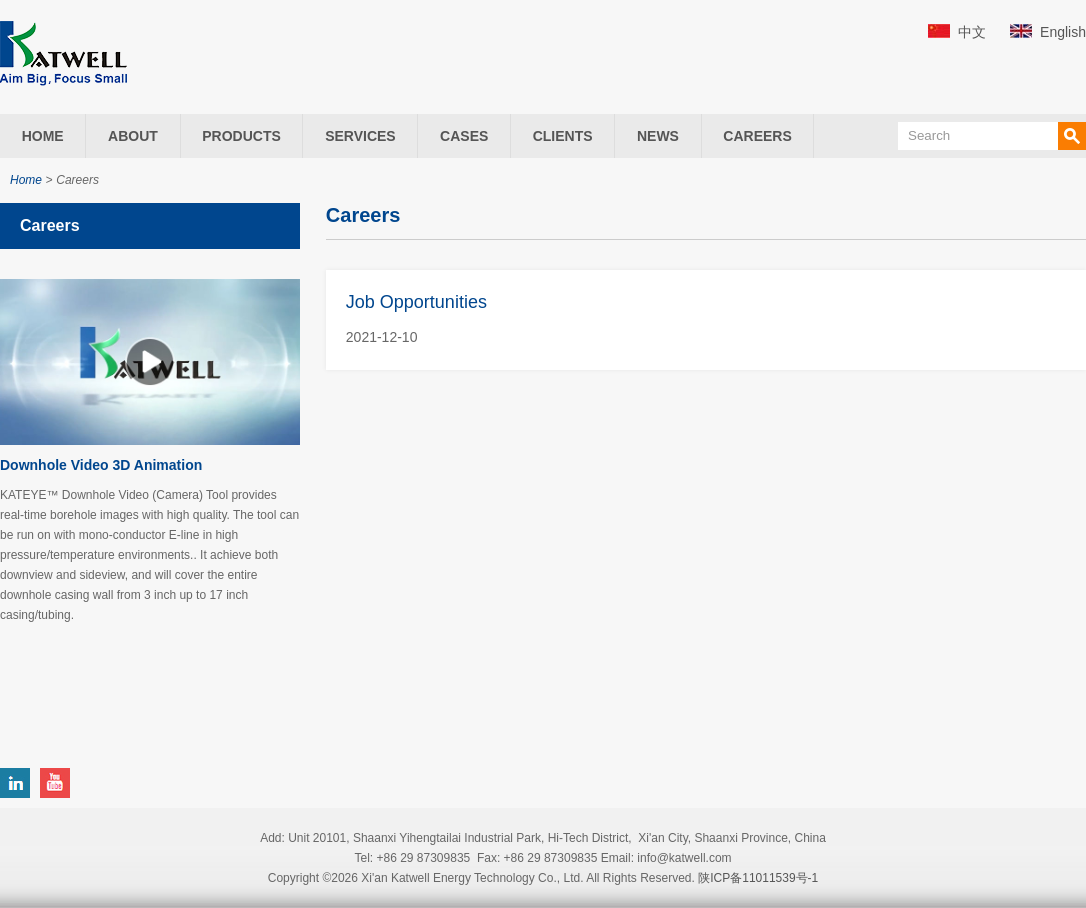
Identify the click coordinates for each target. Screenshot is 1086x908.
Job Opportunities (416, 302)
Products (241, 136)
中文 (972, 32)
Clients (563, 136)
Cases (464, 136)
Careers (757, 136)
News (658, 136)
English (1063, 32)
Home (43, 136)
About (133, 136)
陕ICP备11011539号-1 (758, 878)
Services (360, 136)
